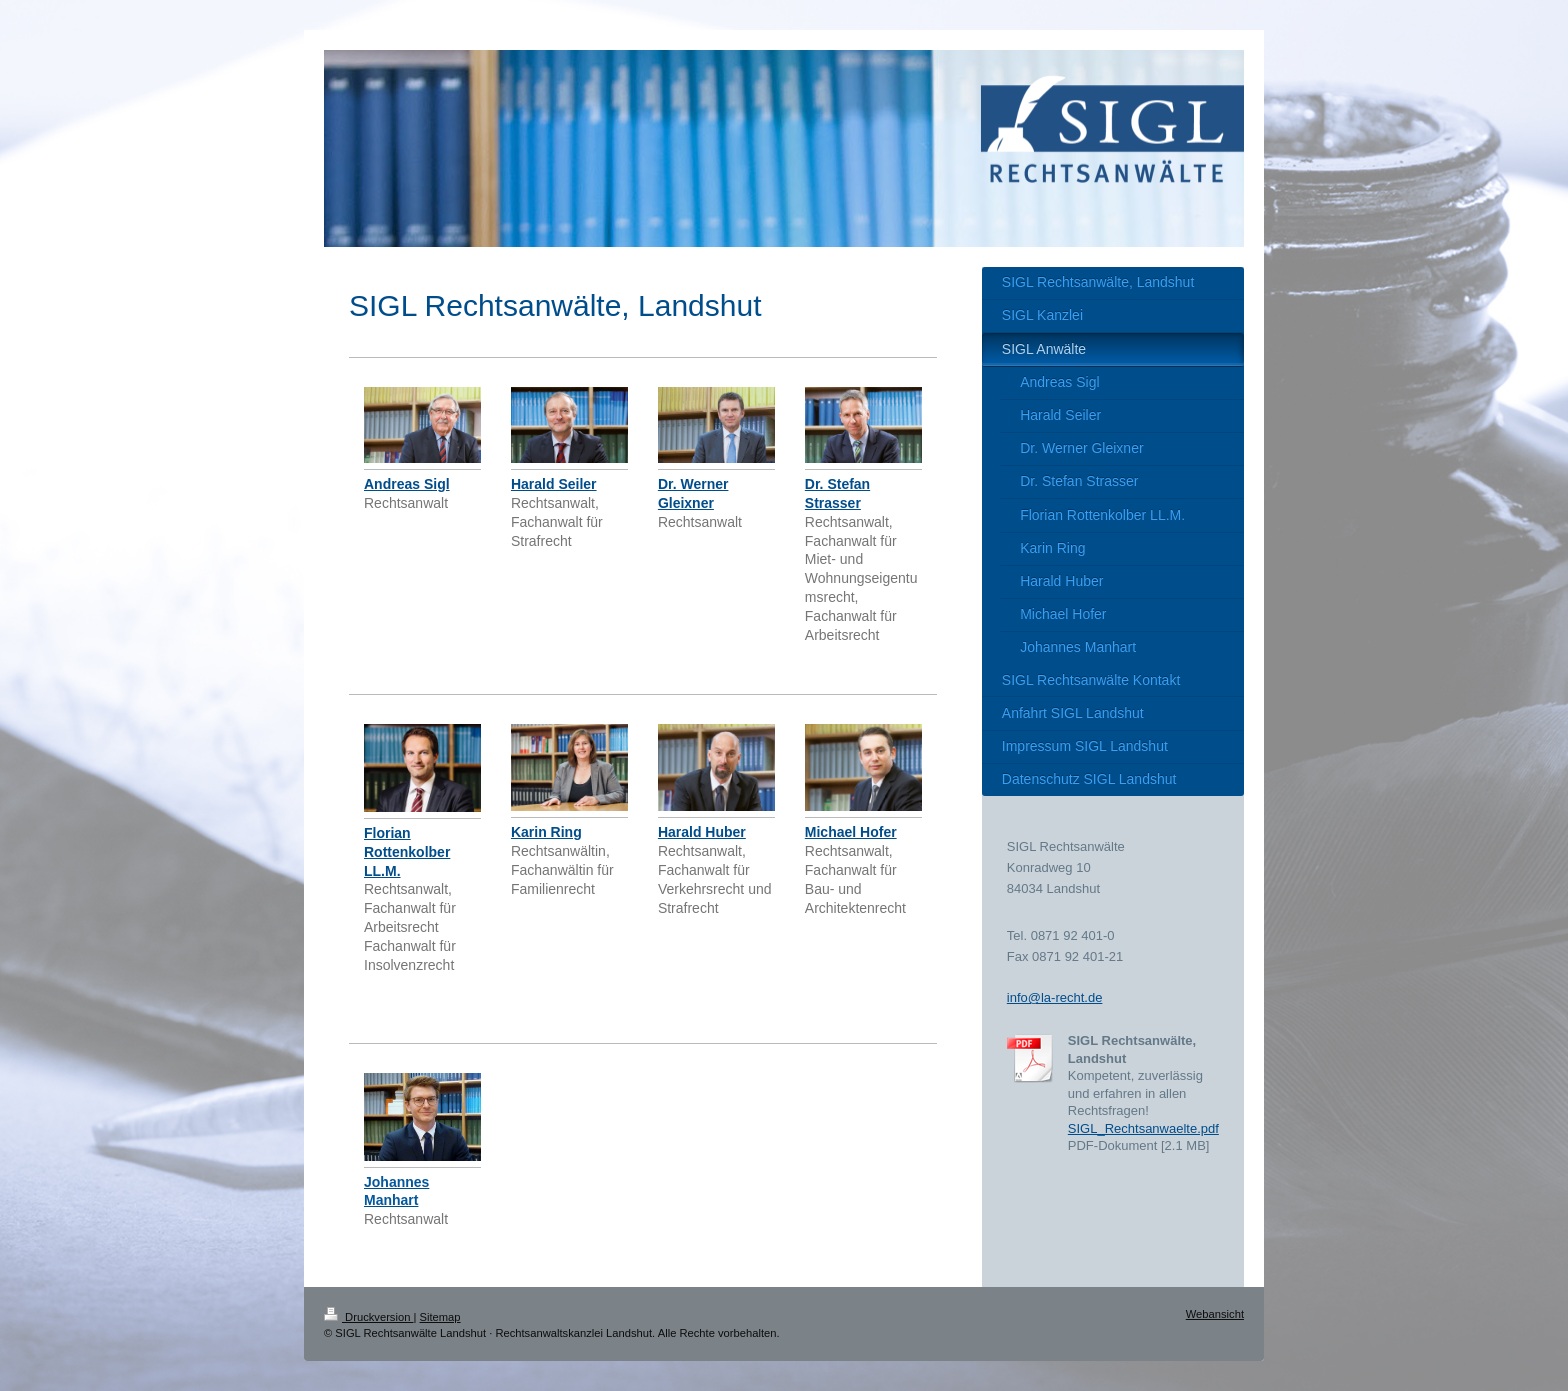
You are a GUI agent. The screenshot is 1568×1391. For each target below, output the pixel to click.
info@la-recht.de (1055, 997)
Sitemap (440, 1317)
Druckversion (369, 1317)
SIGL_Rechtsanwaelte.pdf (1143, 1128)
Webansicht (1215, 1314)
